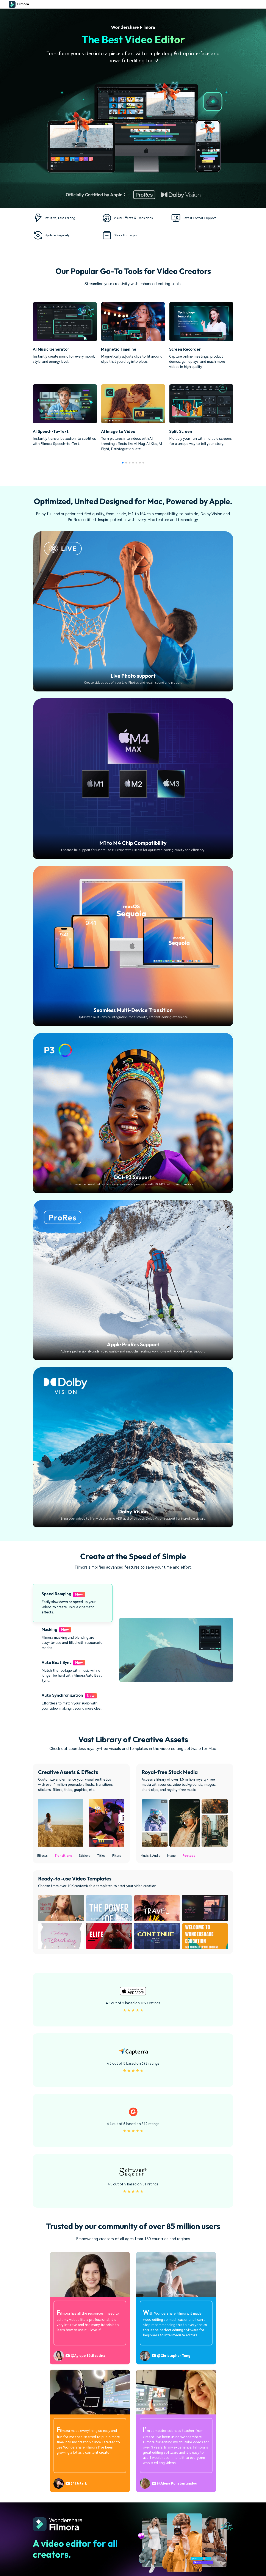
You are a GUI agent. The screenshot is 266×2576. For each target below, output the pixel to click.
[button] (123, 462)
